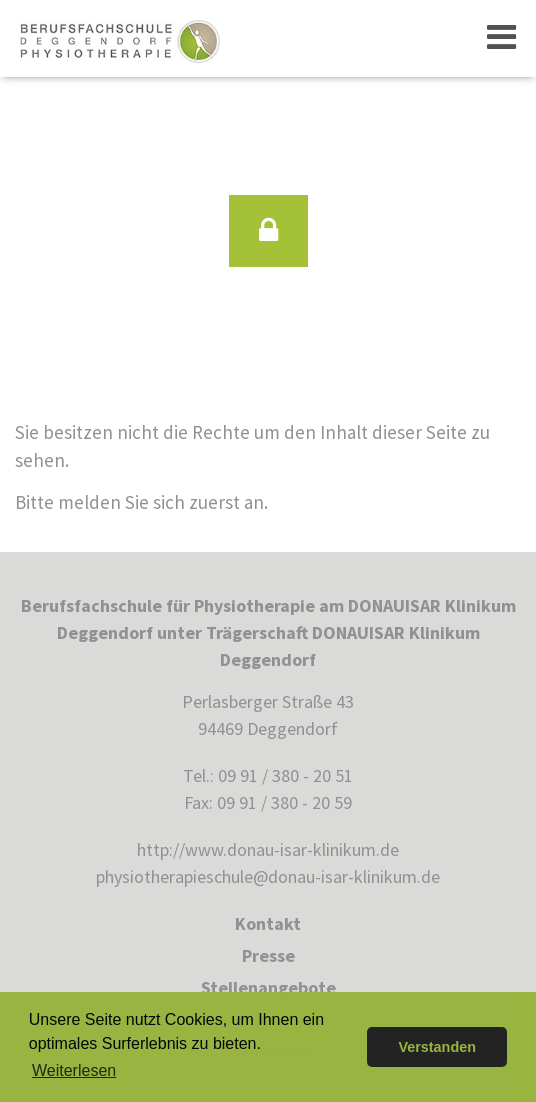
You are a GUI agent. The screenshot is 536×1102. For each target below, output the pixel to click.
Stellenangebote (268, 987)
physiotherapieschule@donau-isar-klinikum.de (268, 876)
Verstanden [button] (437, 1047)
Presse (268, 955)
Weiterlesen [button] (74, 1070)
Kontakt (268, 923)
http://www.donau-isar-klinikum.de (268, 849)
